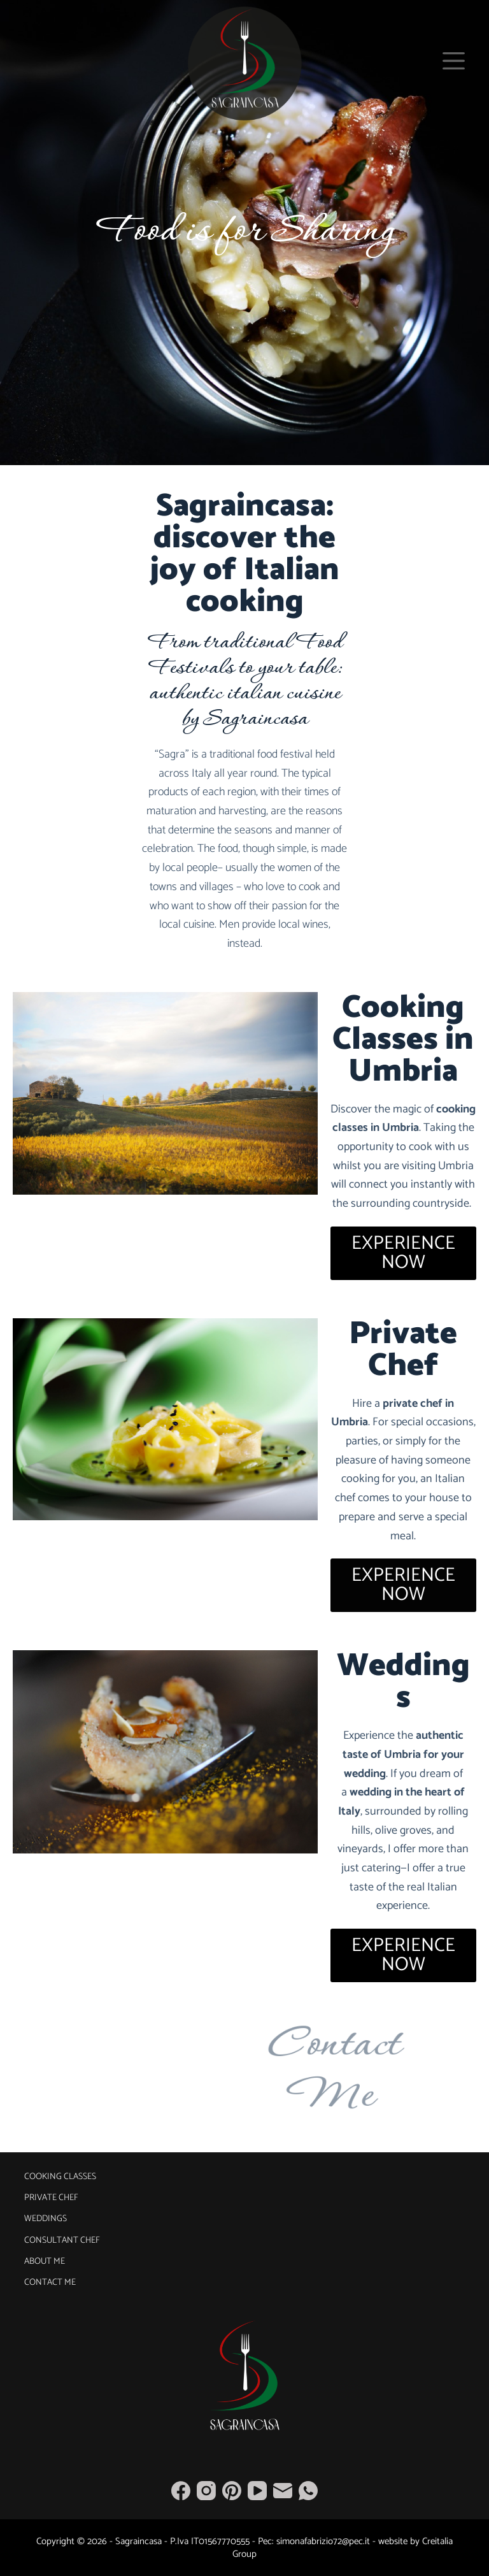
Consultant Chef (62, 2241)
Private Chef (51, 2198)
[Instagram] (206, 2490)
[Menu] (454, 61)
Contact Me (50, 2283)
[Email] (282, 2490)
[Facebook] (180, 2490)
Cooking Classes (60, 2177)
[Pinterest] (231, 2490)
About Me (44, 2262)
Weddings (45, 2219)
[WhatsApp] (308, 2490)
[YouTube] (257, 2490)
